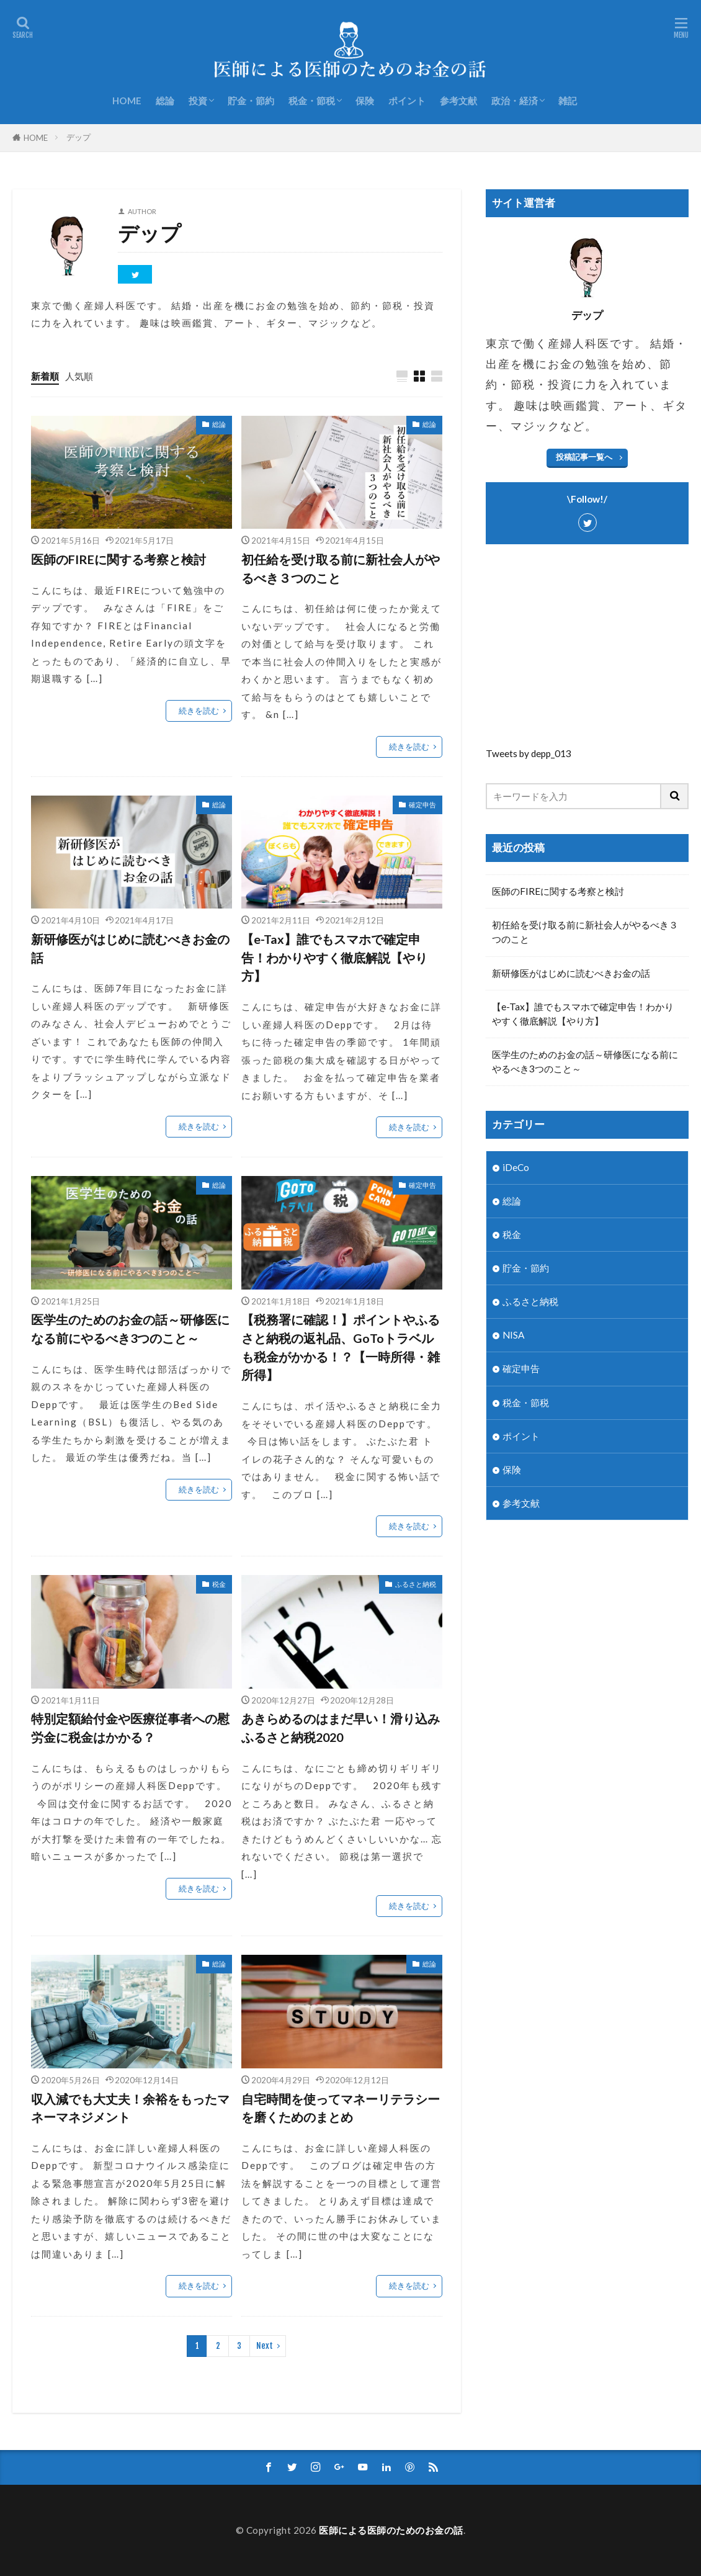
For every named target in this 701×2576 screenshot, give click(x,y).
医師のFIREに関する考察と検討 (118, 559)
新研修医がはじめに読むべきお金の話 (130, 948)
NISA (513, 1334)
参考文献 (458, 100)
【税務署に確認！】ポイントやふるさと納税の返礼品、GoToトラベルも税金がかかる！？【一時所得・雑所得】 (340, 1347)
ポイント (407, 100)
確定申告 (422, 805)
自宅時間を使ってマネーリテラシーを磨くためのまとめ (340, 2108)
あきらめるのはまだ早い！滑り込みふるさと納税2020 (340, 1727)
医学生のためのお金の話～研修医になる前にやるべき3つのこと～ (130, 1328)
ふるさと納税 (415, 1584)
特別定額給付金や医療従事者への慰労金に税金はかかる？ (130, 1727)
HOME (126, 100)
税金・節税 (311, 100)
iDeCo (515, 1167)
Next (264, 2346)
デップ (78, 137)
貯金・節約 (251, 100)
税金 (219, 1584)
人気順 (79, 376)
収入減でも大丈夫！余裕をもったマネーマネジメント (130, 2108)
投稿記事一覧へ (584, 457)
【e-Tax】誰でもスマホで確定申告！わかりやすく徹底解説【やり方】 (334, 957)
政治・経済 (514, 100)
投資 (198, 100)
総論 (165, 100)
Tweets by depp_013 (528, 753)
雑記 (567, 100)
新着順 (45, 376)
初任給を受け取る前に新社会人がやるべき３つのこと (340, 568)
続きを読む (199, 711)
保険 (364, 100)
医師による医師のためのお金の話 (391, 2530)
